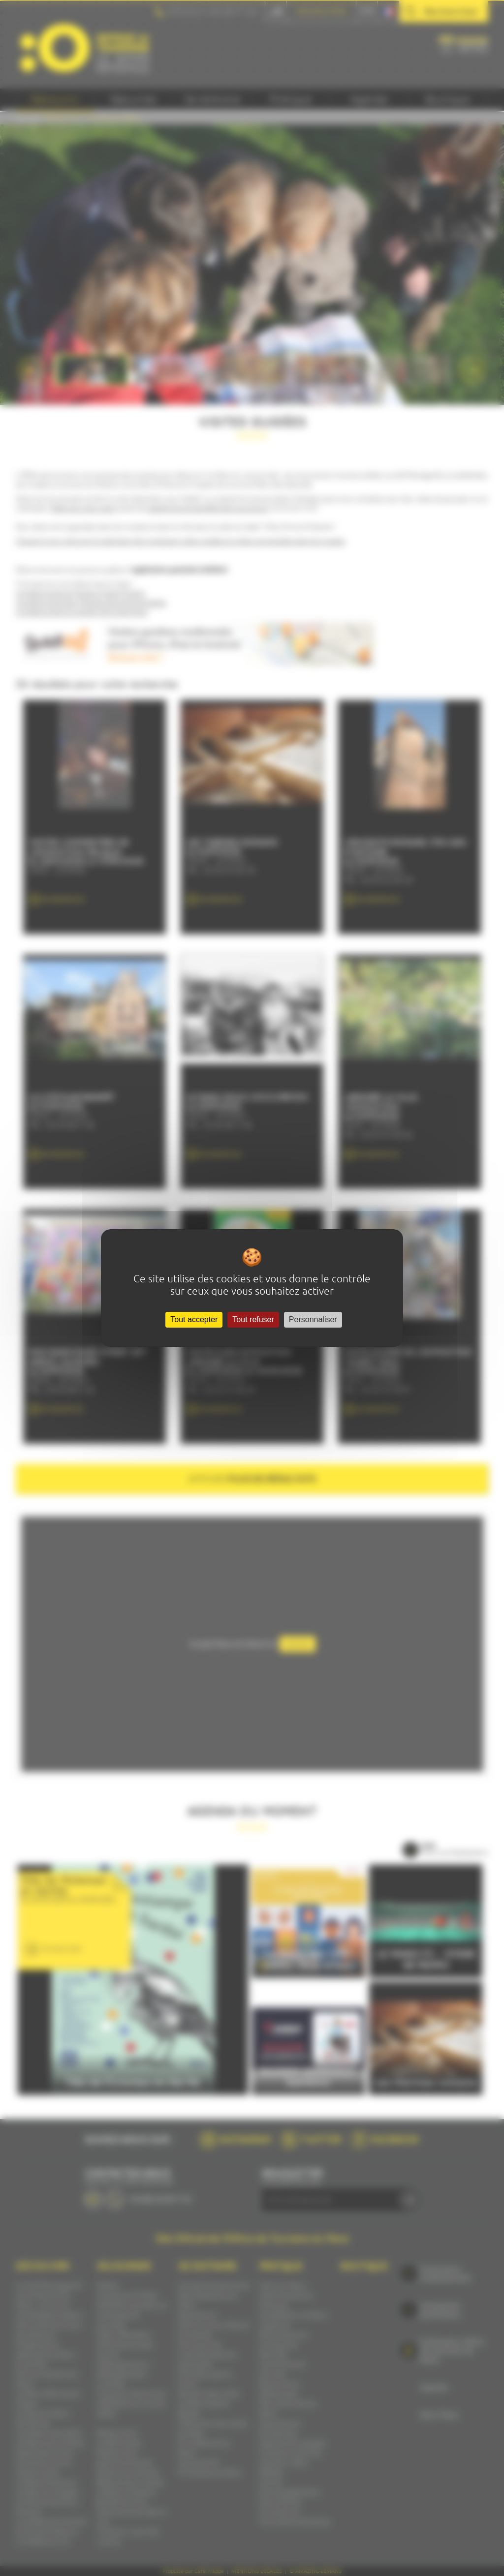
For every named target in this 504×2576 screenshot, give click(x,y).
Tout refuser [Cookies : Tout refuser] (253, 1319)
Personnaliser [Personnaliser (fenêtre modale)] (313, 1319)
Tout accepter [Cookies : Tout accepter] (194, 1319)
